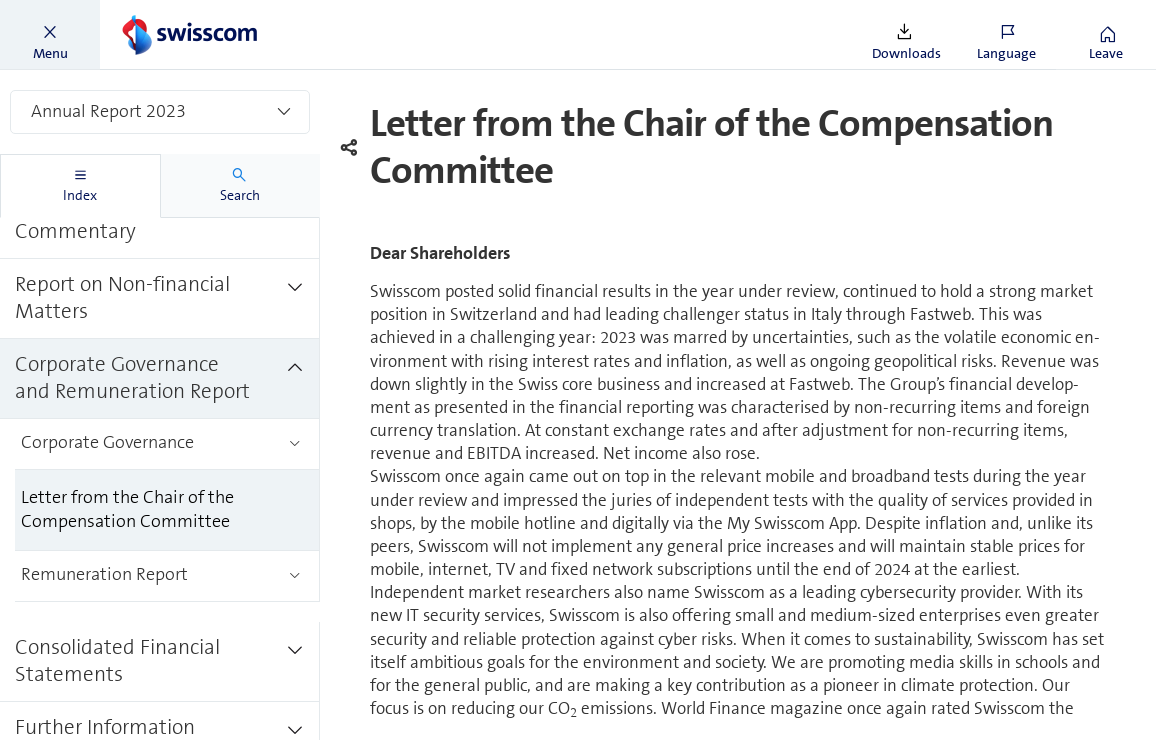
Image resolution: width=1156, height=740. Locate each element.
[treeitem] (160, 219)
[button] (50, 35)
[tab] (80, 186)
